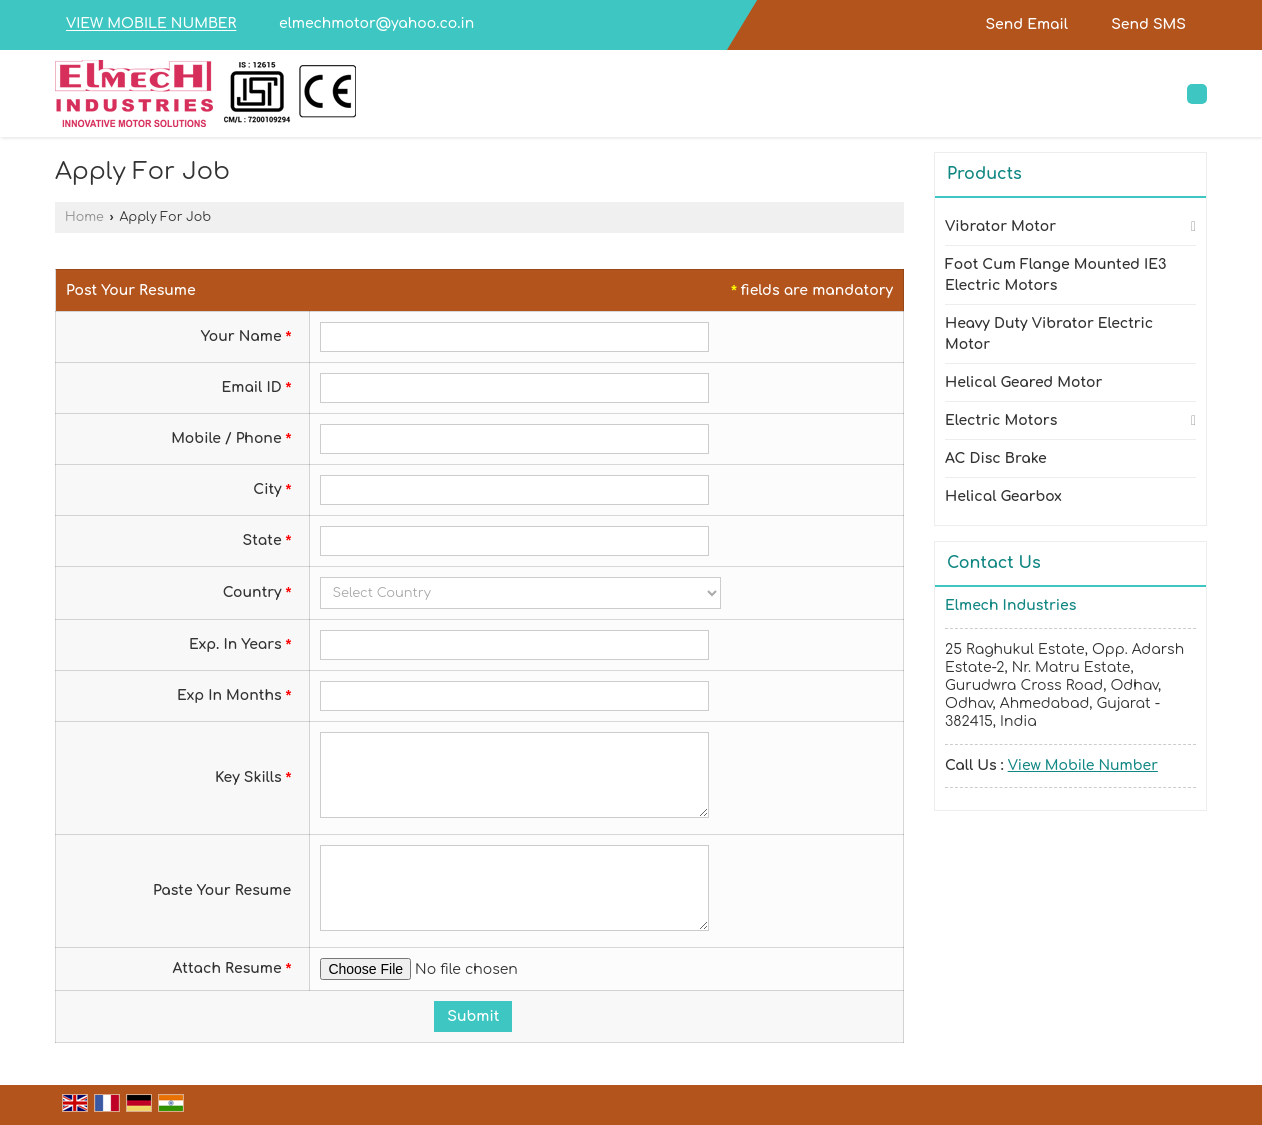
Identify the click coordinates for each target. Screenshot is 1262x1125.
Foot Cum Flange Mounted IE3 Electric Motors (1056, 275)
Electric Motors (1001, 420)
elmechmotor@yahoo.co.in (376, 23)
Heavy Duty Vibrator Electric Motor (1049, 334)
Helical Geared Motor (1023, 382)
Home (84, 217)
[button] (151, 24)
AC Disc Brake (996, 458)
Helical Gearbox (1003, 496)
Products (984, 174)
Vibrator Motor (1000, 226)
